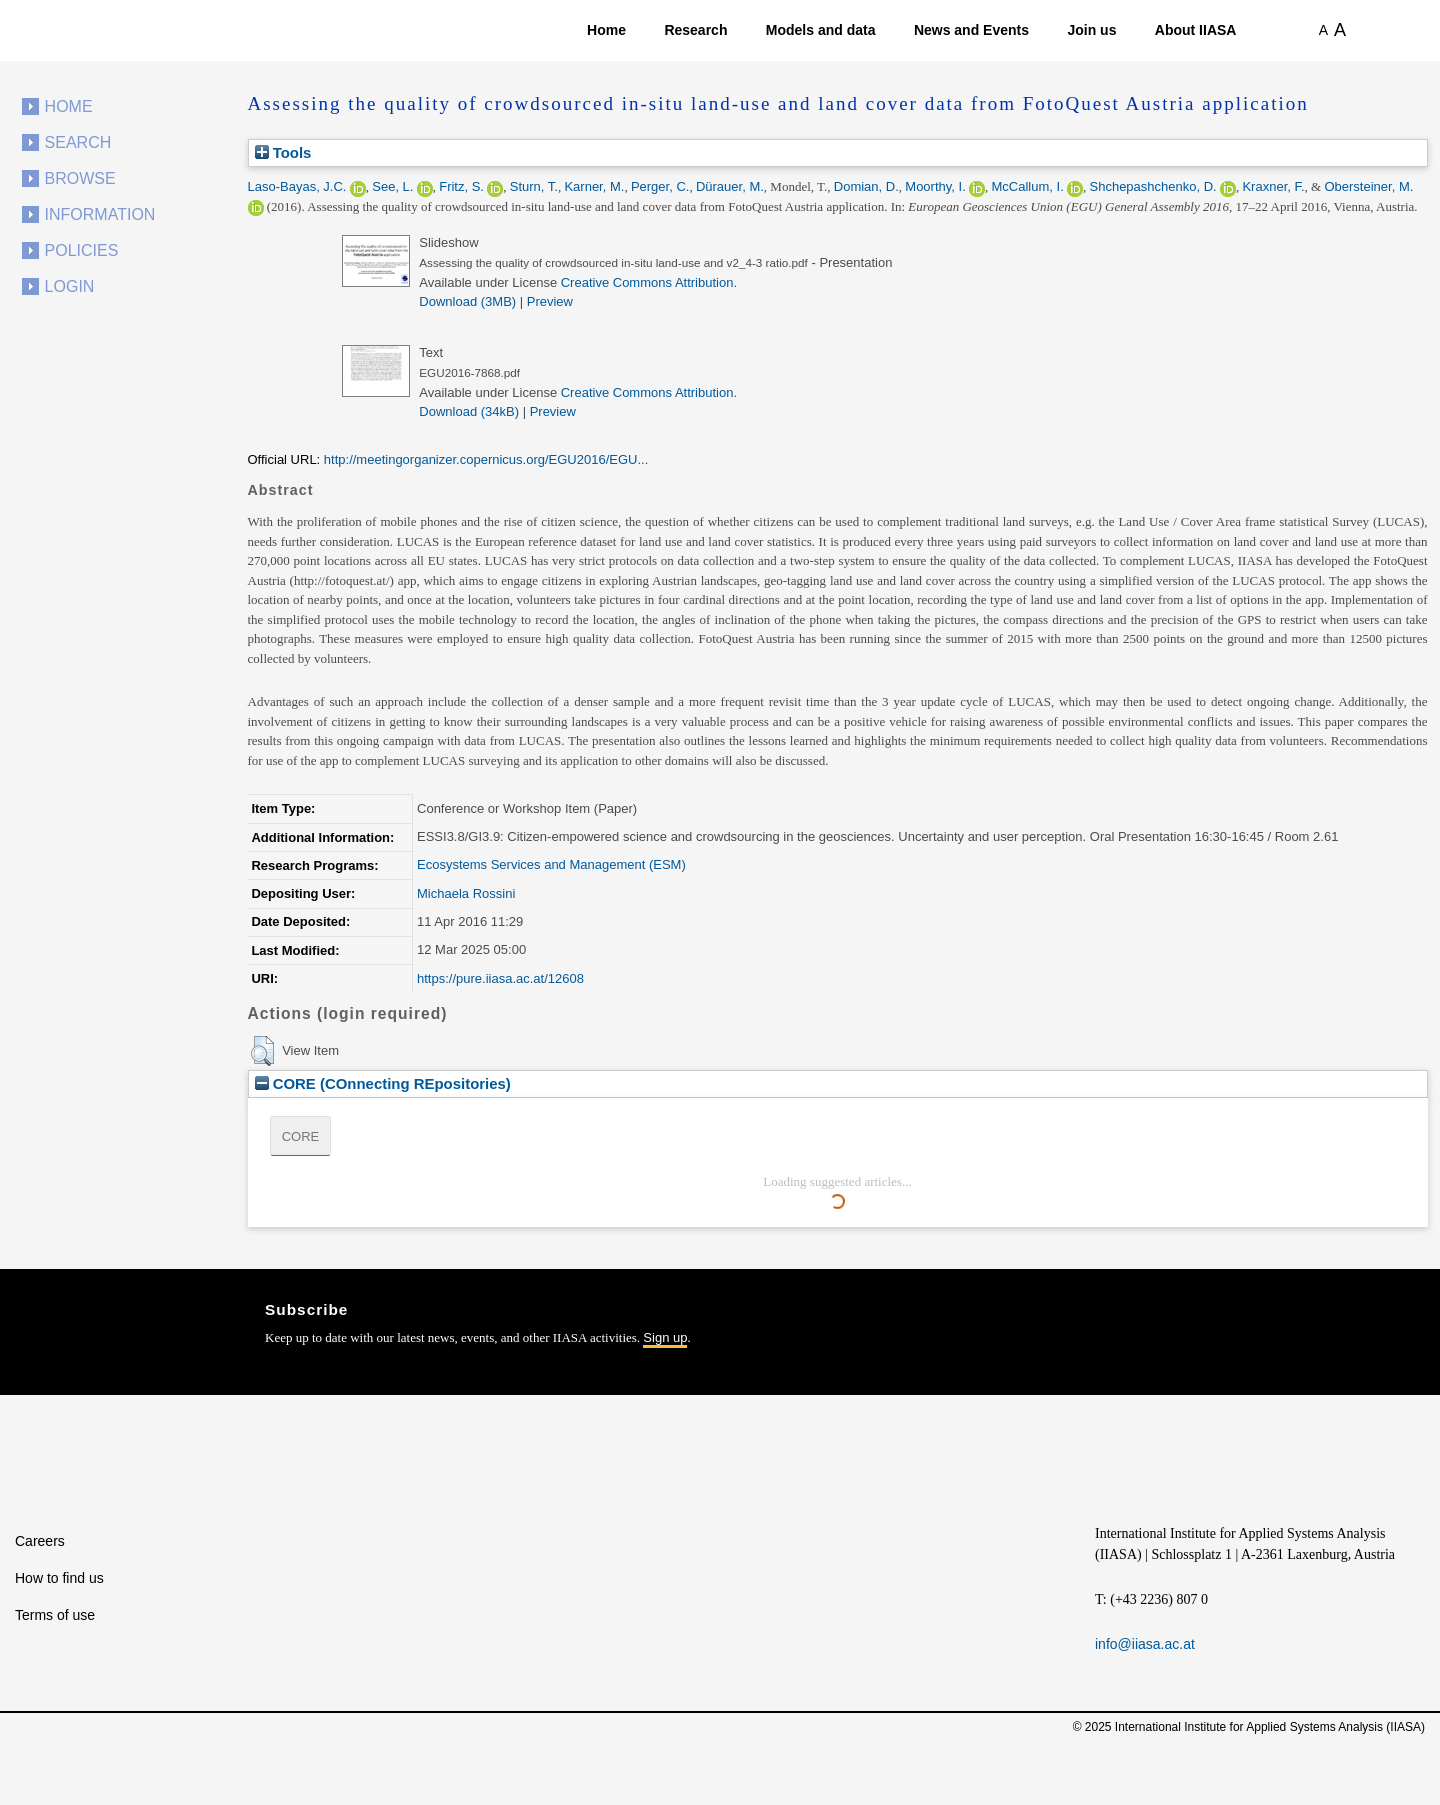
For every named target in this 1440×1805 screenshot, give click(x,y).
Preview (550, 301)
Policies (82, 250)
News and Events (971, 30)
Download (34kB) (469, 411)
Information (100, 214)
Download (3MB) (467, 301)
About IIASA (1196, 30)
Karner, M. (594, 186)
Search (78, 142)
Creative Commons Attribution (647, 282)
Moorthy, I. (935, 186)
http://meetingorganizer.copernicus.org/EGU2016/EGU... (486, 459)
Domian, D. (866, 186)
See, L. (392, 186)
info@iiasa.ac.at (1145, 1644)
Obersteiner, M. (1368, 186)
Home (606, 30)
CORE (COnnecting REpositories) (383, 1083)
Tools (283, 152)
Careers (40, 1541)
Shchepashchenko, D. (1153, 186)
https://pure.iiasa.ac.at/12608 (500, 978)
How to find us (59, 1578)
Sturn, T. (534, 186)
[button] (262, 1051)
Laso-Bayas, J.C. (297, 186)
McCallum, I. (1028, 186)
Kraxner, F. (1273, 186)
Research (695, 30)
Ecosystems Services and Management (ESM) (551, 864)
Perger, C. (660, 186)
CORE (301, 1136)
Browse (80, 178)
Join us (1091, 30)
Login (70, 286)
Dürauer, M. (730, 186)
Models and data (821, 30)
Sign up (665, 1337)
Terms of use (55, 1615)
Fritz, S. (461, 186)
